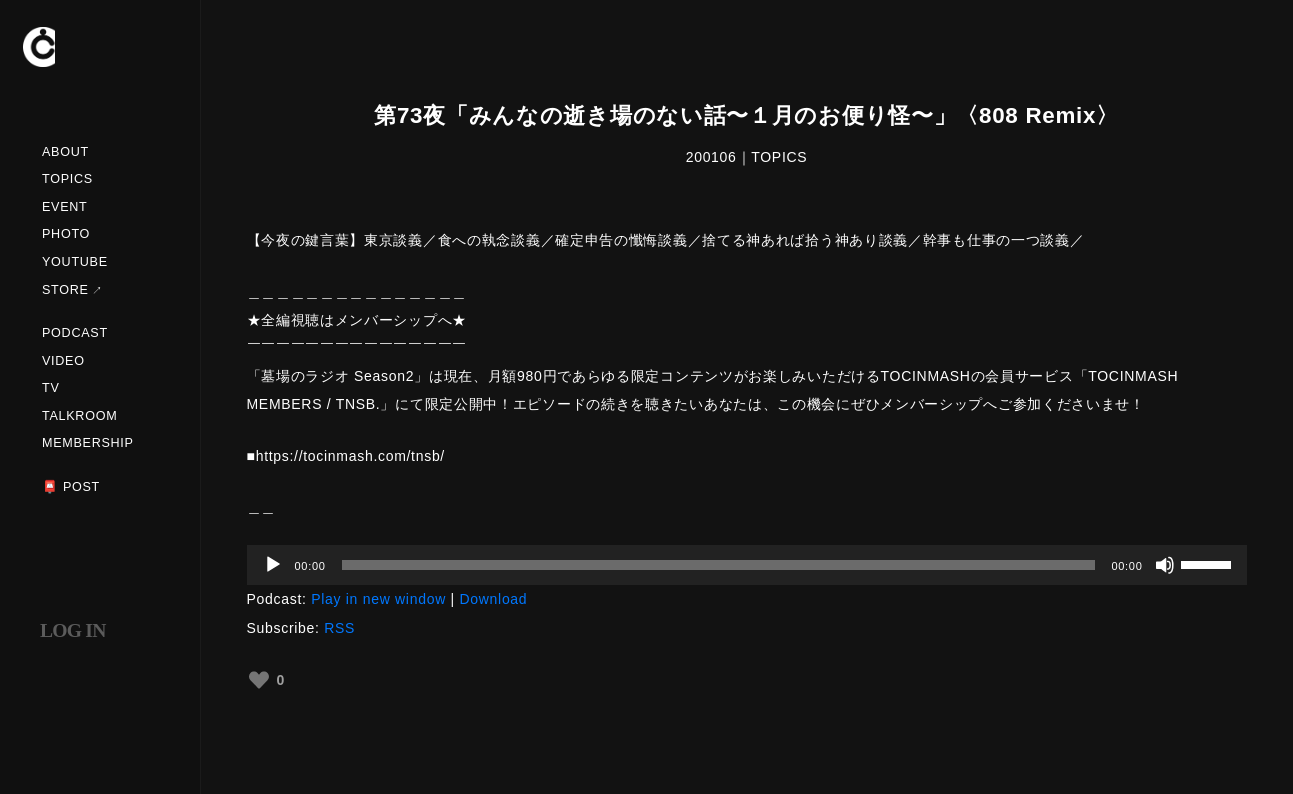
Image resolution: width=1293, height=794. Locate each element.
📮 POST (71, 487)
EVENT (65, 207)
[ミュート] (1165, 565)
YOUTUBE (75, 262)
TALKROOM (79, 416)
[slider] (719, 565)
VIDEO (63, 361)
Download (493, 599)
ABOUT (65, 152)
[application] (747, 565)
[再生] (273, 565)
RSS (339, 628)
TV (51, 388)
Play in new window (378, 599)
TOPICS (67, 179)
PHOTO (66, 234)
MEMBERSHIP (88, 443)
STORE (65, 290)
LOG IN (73, 630)
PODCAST (75, 333)
